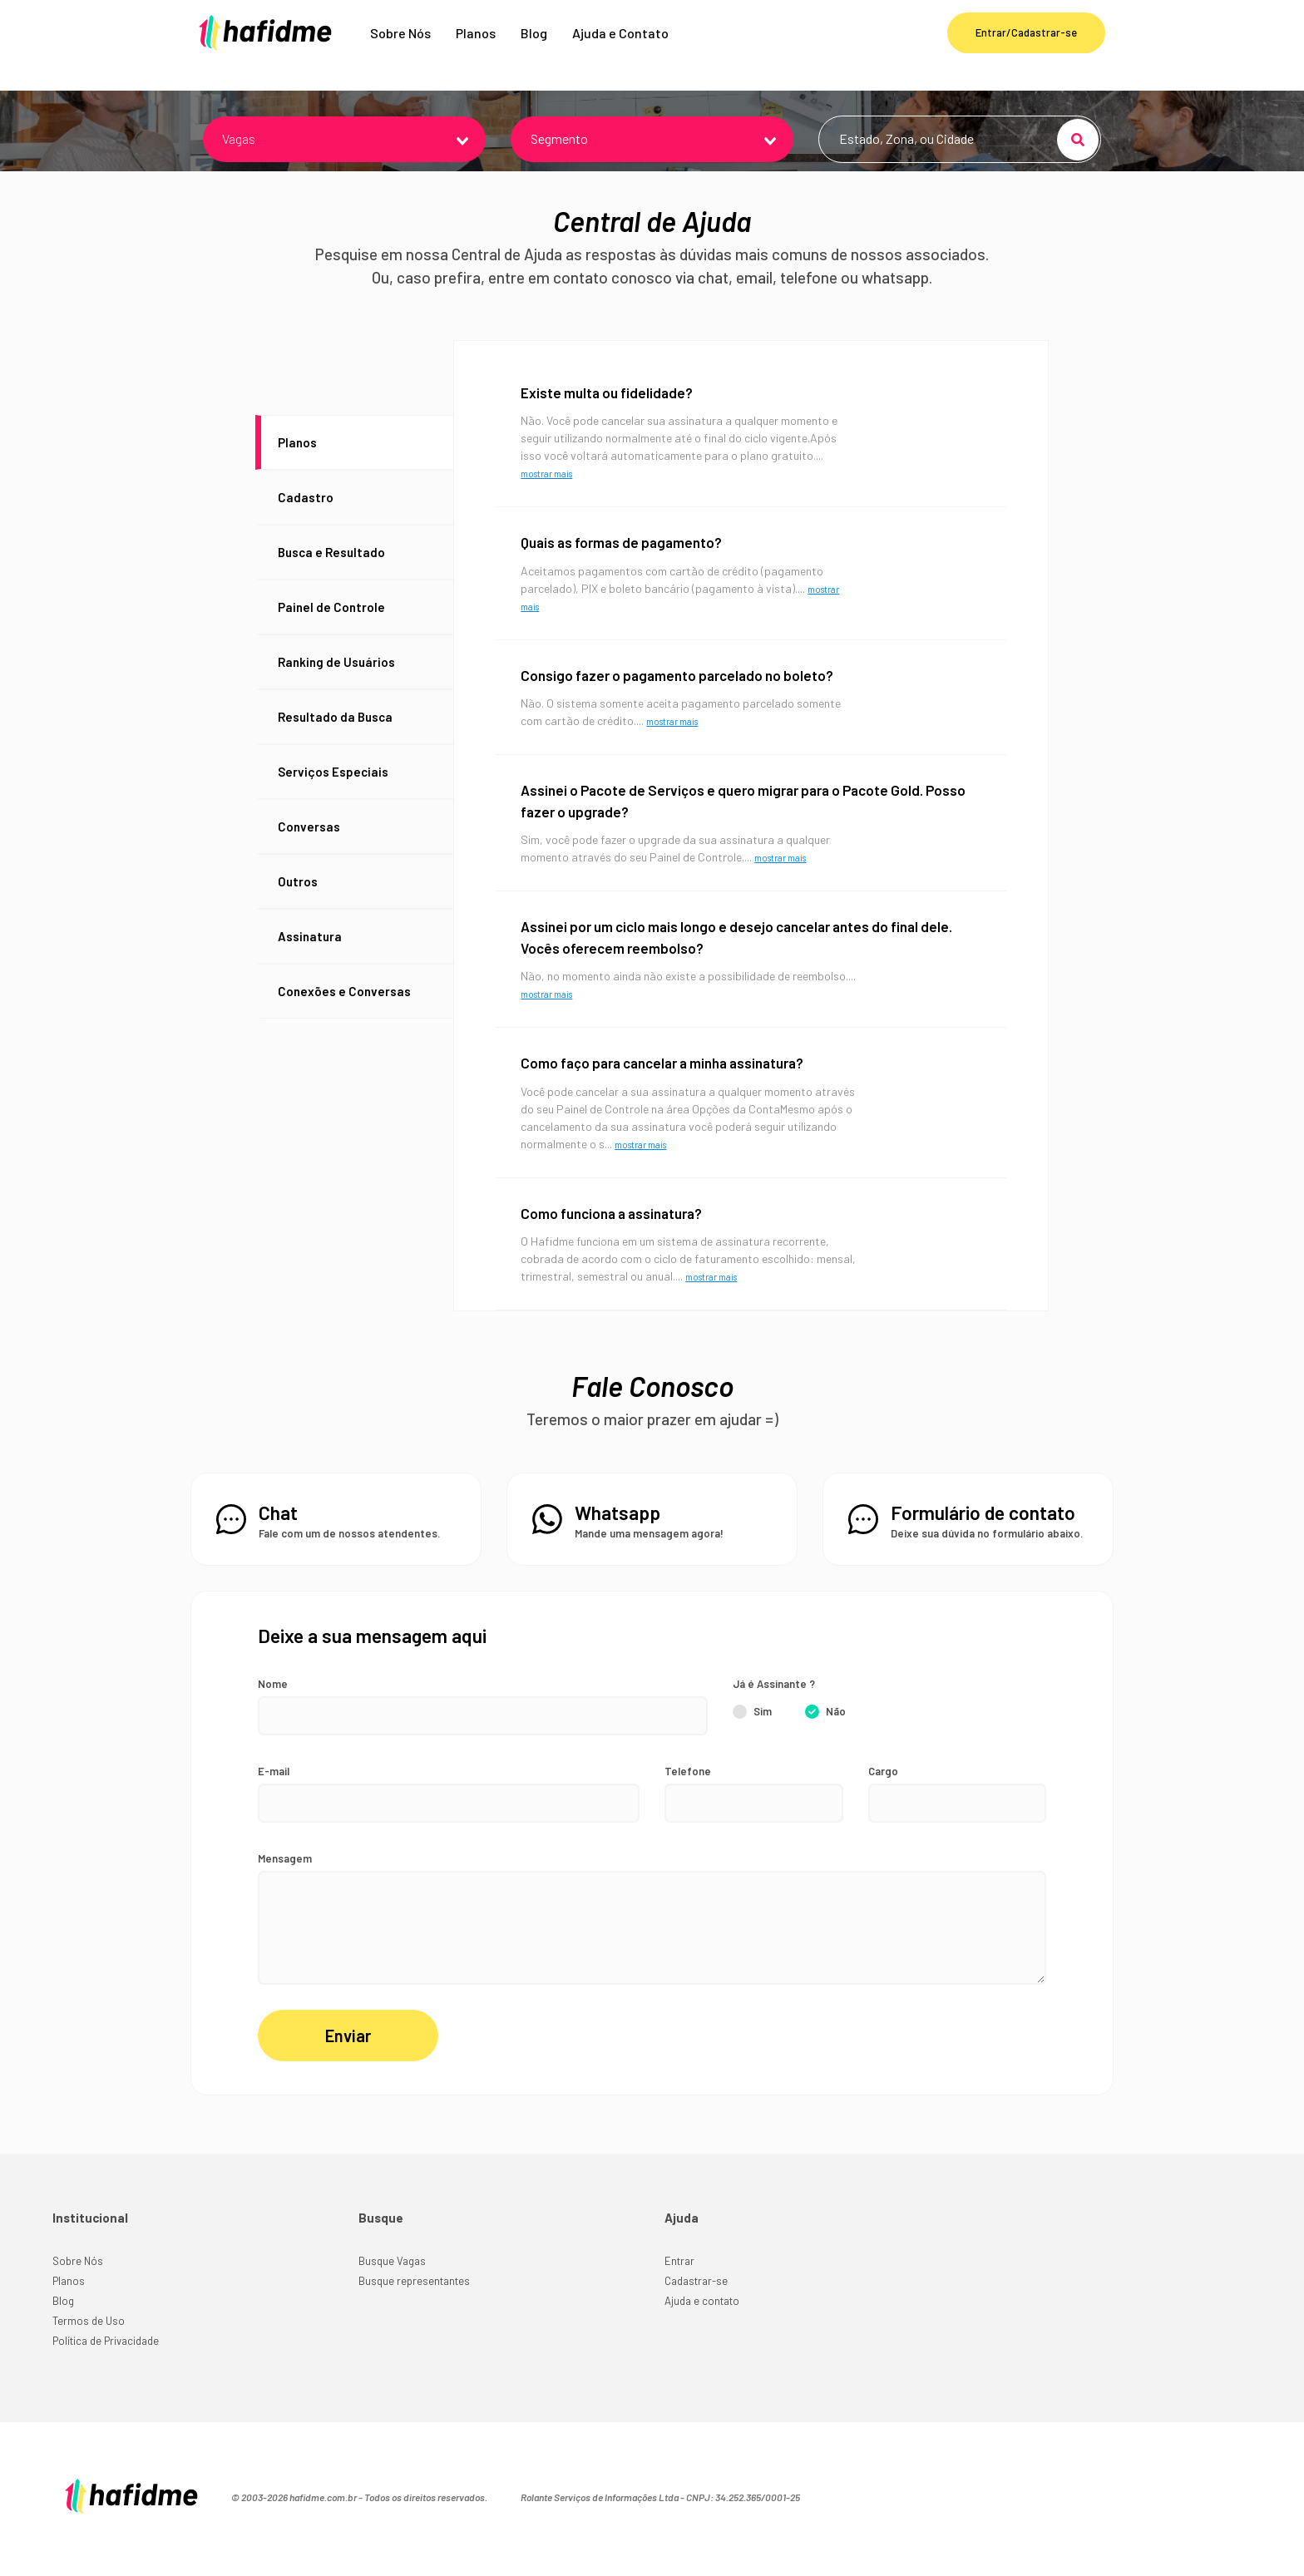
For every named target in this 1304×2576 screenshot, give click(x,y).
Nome (273, 1709)
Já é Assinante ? (774, 1709)
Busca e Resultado (331, 577)
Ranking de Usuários (336, 686)
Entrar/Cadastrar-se (1026, 45)
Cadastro (305, 522)
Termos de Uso (88, 2349)
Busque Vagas (392, 2289)
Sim (762, 1737)
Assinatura (310, 961)
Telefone (687, 1797)
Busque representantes (414, 2309)
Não (836, 1737)
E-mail (273, 1797)
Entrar (679, 2289)
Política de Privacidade (105, 2369)
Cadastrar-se (696, 2309)
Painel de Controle (331, 631)
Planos (476, 45)
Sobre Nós (400, 45)
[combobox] (344, 164)
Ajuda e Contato (620, 45)
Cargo (883, 1797)
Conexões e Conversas (344, 1016)
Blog (534, 45)
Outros (298, 906)
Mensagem (285, 1884)
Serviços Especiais (333, 796)
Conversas (309, 851)
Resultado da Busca (335, 741)
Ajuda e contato (701, 2329)
